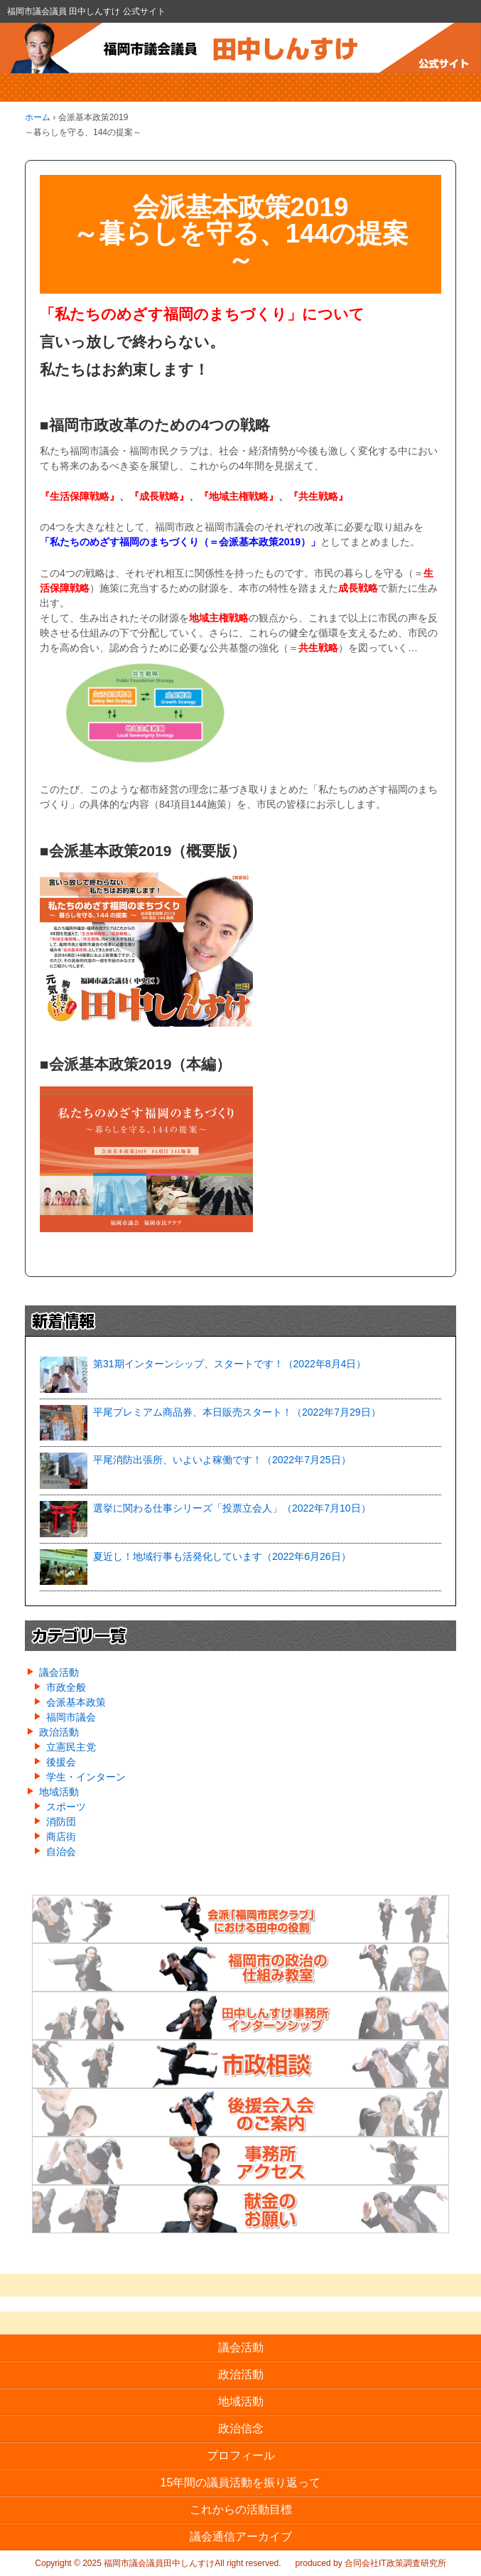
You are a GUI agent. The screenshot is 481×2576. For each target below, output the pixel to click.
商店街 (61, 1836)
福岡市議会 (71, 1717)
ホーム (37, 117)
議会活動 (59, 1672)
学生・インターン (86, 1777)
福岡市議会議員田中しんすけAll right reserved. (191, 2563)
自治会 (61, 1851)
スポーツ (66, 1806)
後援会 (61, 1762)
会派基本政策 (76, 1702)
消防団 (61, 1821)
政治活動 (59, 1732)
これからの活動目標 (241, 2509)
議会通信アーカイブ (241, 2536)
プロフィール (241, 2455)
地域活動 (59, 1791)
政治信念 (241, 2428)
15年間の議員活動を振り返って (241, 2482)
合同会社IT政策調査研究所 (395, 2563)
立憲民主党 (71, 1747)
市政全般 (66, 1687)
